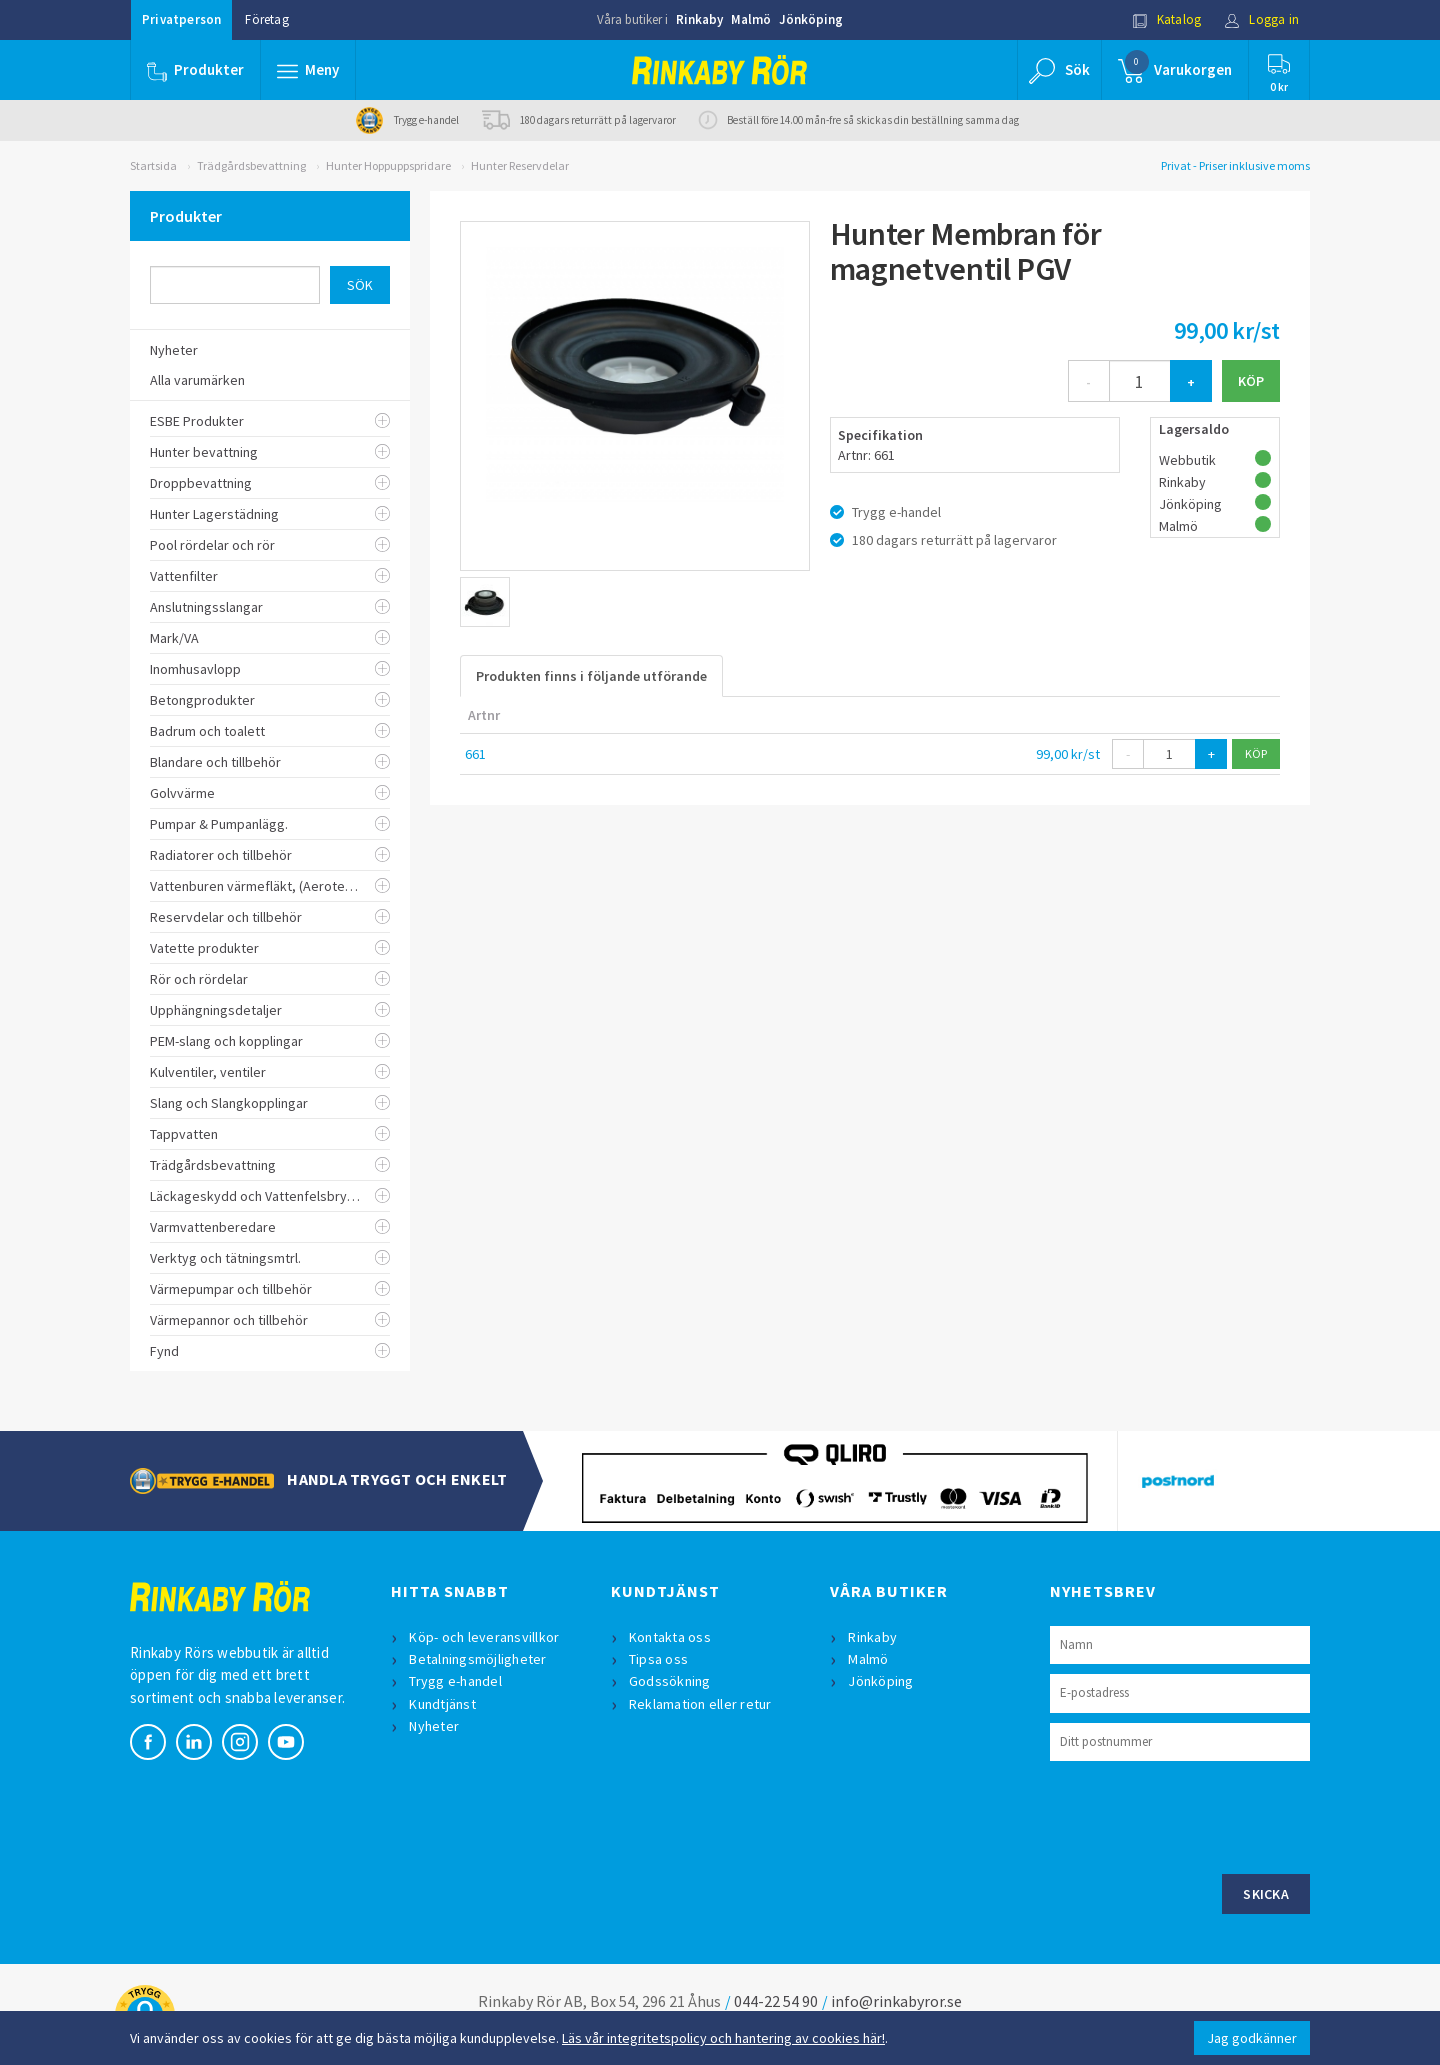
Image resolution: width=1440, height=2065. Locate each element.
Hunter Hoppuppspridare (388, 165)
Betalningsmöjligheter (477, 1659)
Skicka (1266, 1894)
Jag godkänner (1252, 2038)
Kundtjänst (442, 1704)
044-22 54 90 (776, 2001)
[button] (308, 70)
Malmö (751, 19)
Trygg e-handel (455, 1681)
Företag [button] (266, 19)
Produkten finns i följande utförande (591, 676)
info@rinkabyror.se (896, 2001)
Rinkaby (699, 19)
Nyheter (434, 1726)
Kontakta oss (670, 1637)
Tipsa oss (658, 1659)
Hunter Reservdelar (520, 165)
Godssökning (670, 1681)
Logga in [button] (1261, 19)
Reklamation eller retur (700, 1704)
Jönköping (811, 19)
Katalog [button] (1167, 19)
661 (475, 754)
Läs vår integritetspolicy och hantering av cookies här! (723, 2038)
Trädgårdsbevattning (251, 165)
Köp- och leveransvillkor (484, 1637)
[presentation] (1202, 1815)
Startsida (153, 165)
